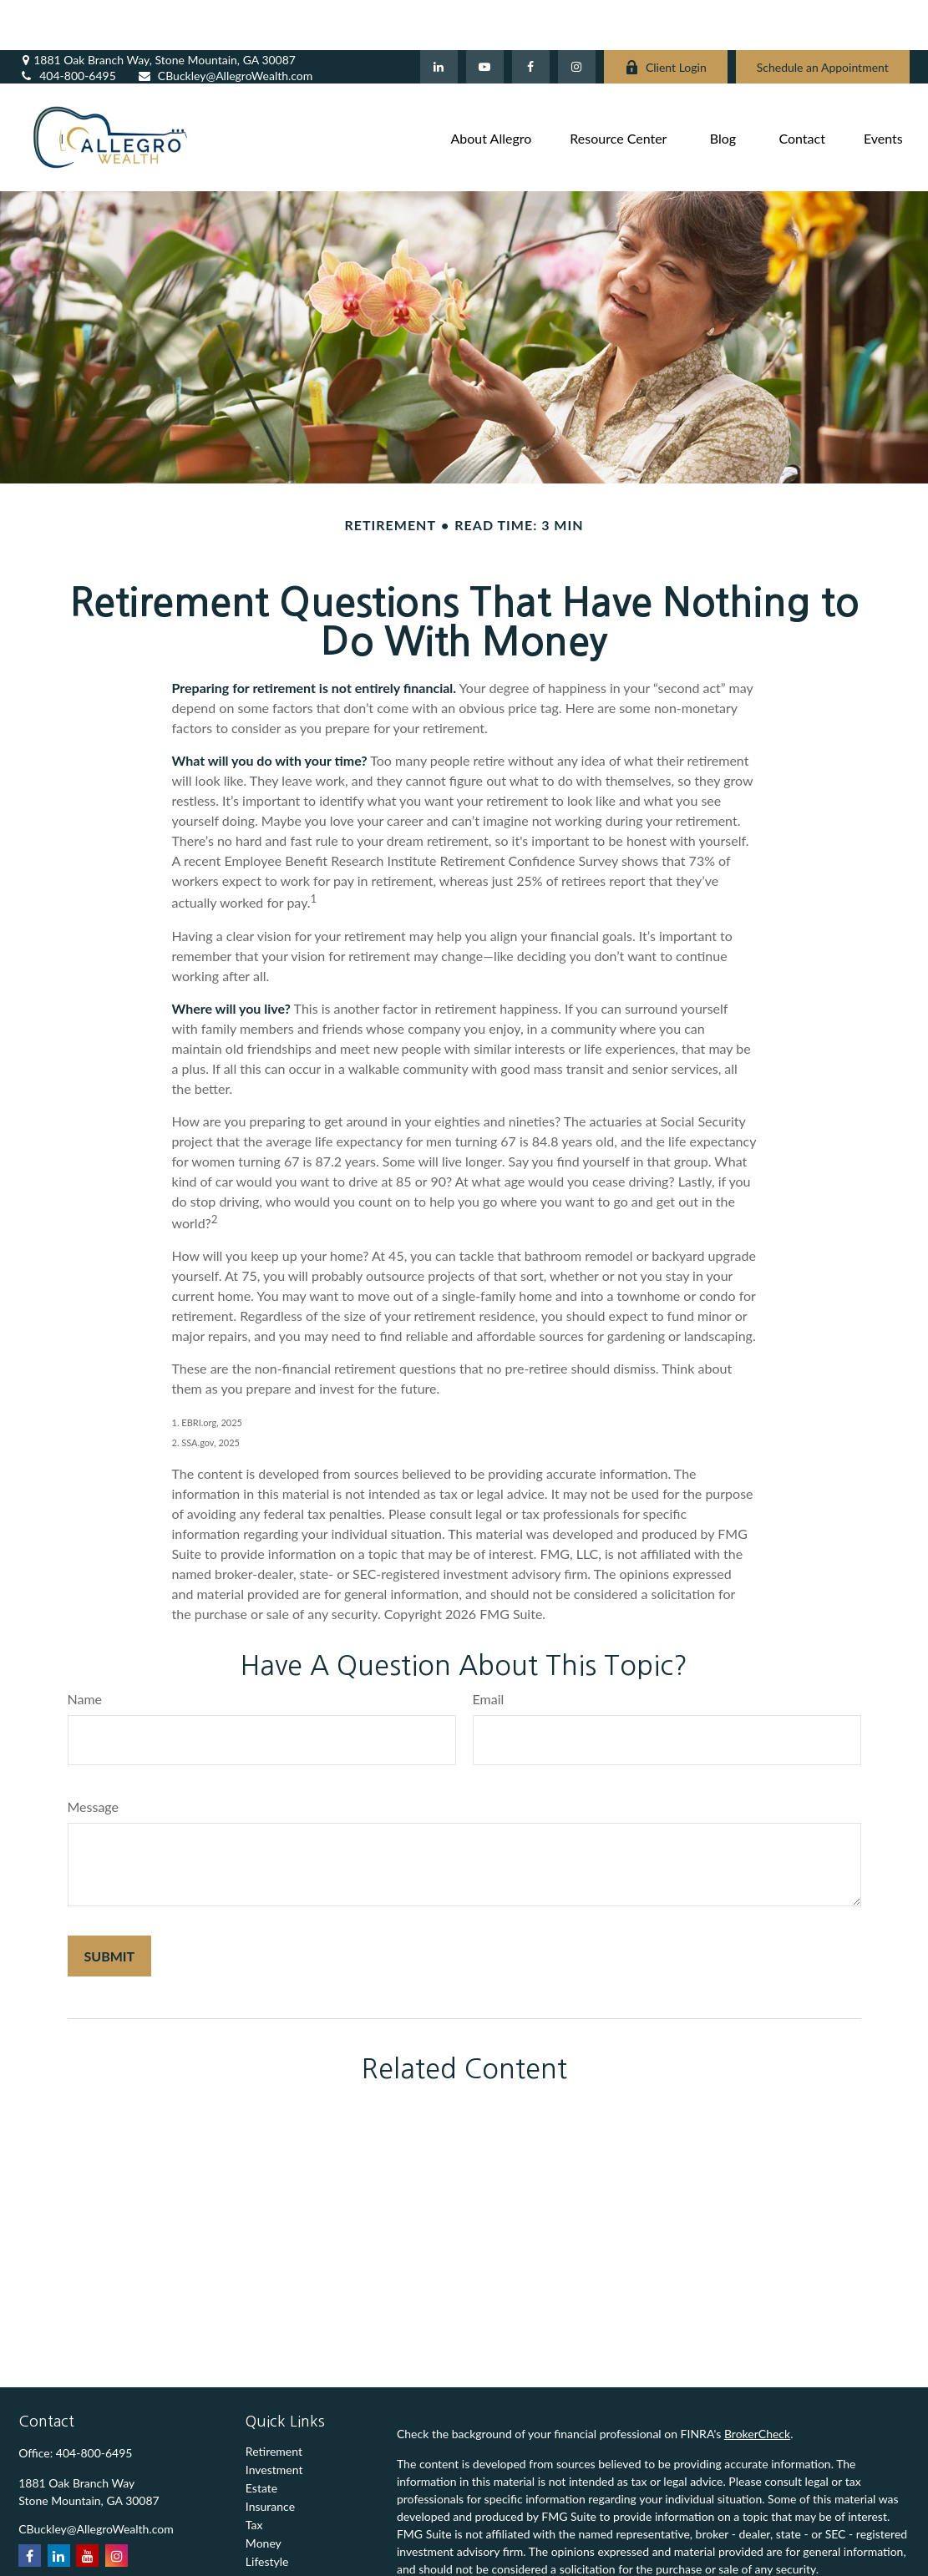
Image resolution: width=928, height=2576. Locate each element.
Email (489, 1649)
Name (85, 1649)
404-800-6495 (67, 25)
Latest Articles (282, 2530)
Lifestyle (267, 2511)
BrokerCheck (757, 2383)
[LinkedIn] (439, 16)
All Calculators (282, 2566)
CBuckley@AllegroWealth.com (225, 25)
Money (263, 2493)
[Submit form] (110, 1905)
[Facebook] (531, 16)
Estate (261, 2438)
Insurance (270, 2456)
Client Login (666, 17)
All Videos (271, 2548)
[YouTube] (485, 16)
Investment (274, 2419)
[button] (491, 87)
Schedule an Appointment (823, 17)
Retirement (274, 2401)
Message (93, 1756)
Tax (254, 2474)
